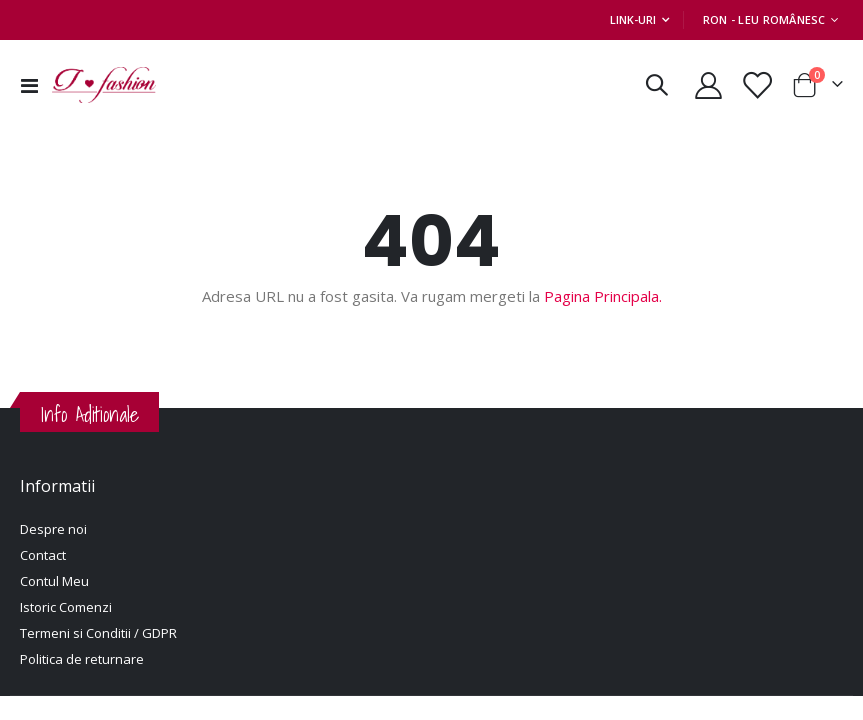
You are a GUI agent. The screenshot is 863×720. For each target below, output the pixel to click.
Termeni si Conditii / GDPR (98, 633)
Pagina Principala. (603, 296)
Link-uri (633, 19)
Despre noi (53, 529)
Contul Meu (54, 581)
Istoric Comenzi (66, 607)
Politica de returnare (82, 659)
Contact (43, 555)
